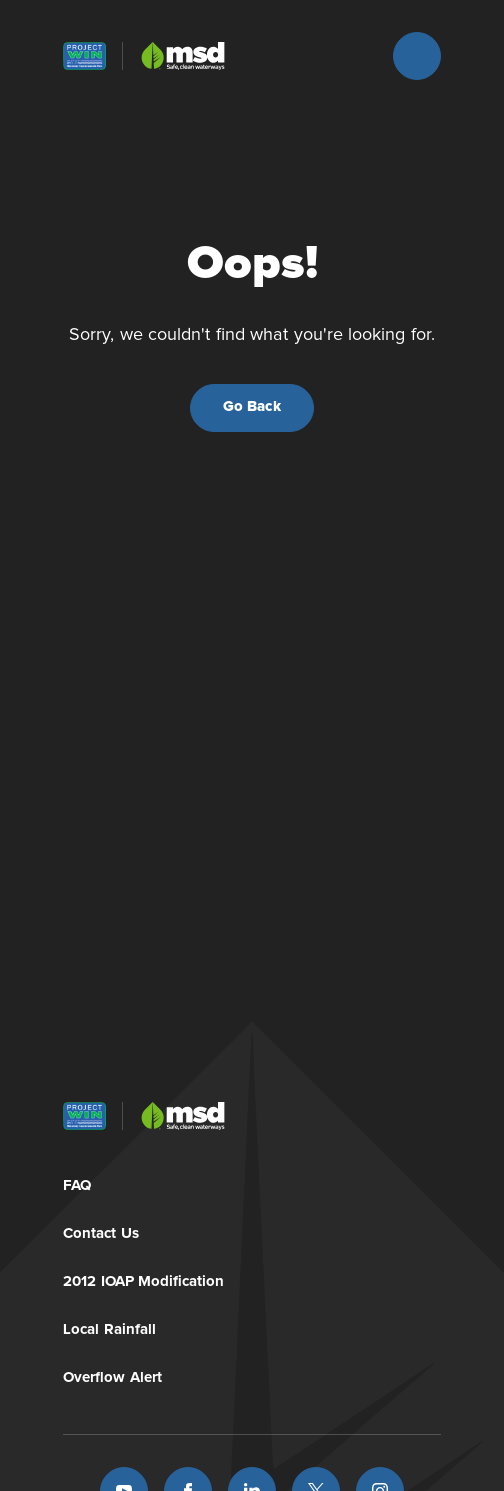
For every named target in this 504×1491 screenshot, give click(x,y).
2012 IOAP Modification (143, 1277)
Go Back (252, 406)
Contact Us (101, 1229)
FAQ (77, 1181)
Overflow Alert (112, 1373)
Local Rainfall (109, 1325)
